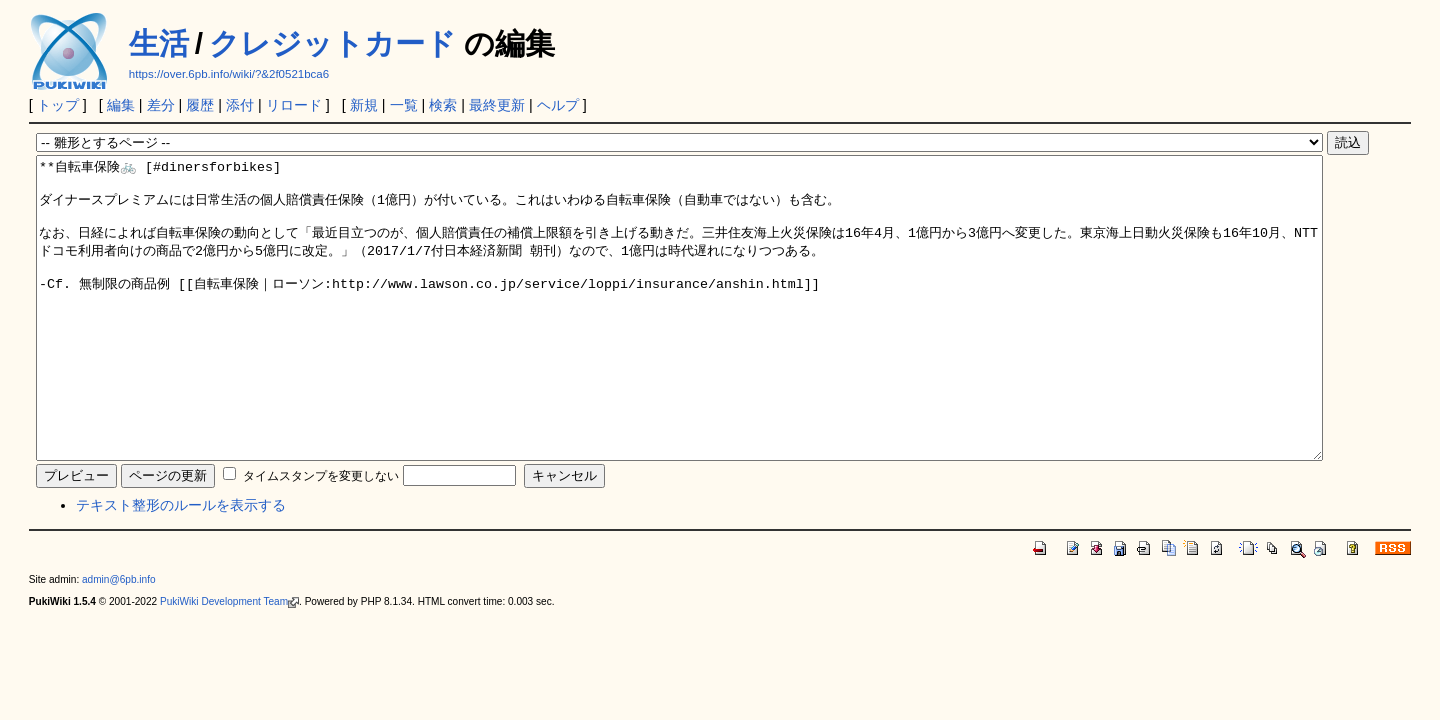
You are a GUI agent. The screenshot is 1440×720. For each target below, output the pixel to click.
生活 (159, 43)
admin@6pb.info (119, 639)
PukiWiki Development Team (229, 661)
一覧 (404, 105)
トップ (58, 105)
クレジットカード (332, 43)
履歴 (200, 105)
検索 (443, 105)
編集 (121, 105)
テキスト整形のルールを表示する (181, 565)
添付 (240, 105)
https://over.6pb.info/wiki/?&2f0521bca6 (229, 74)
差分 (161, 105)
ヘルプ (558, 105)
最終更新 (497, 105)
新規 (364, 105)
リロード (294, 105)
